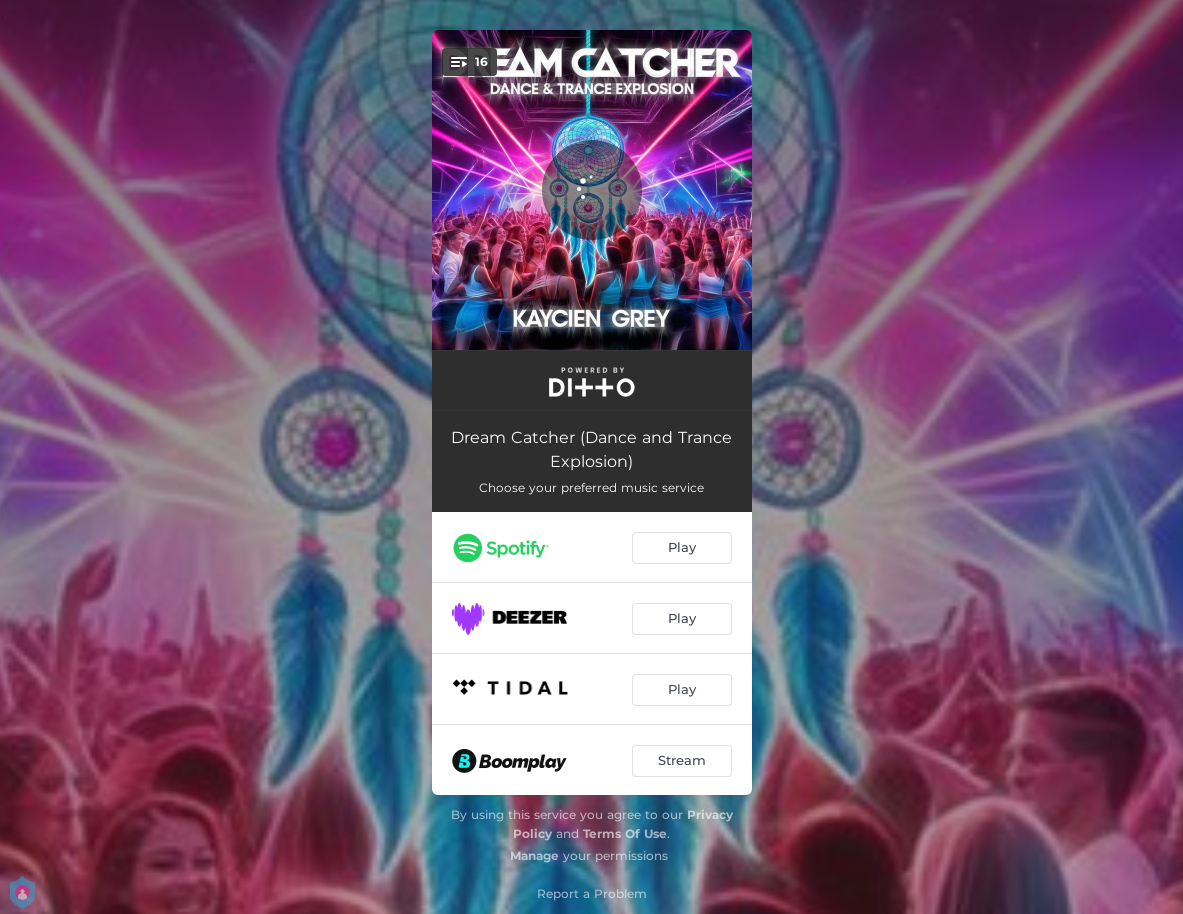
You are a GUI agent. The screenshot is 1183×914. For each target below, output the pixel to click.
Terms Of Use (625, 833)
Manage (534, 855)
